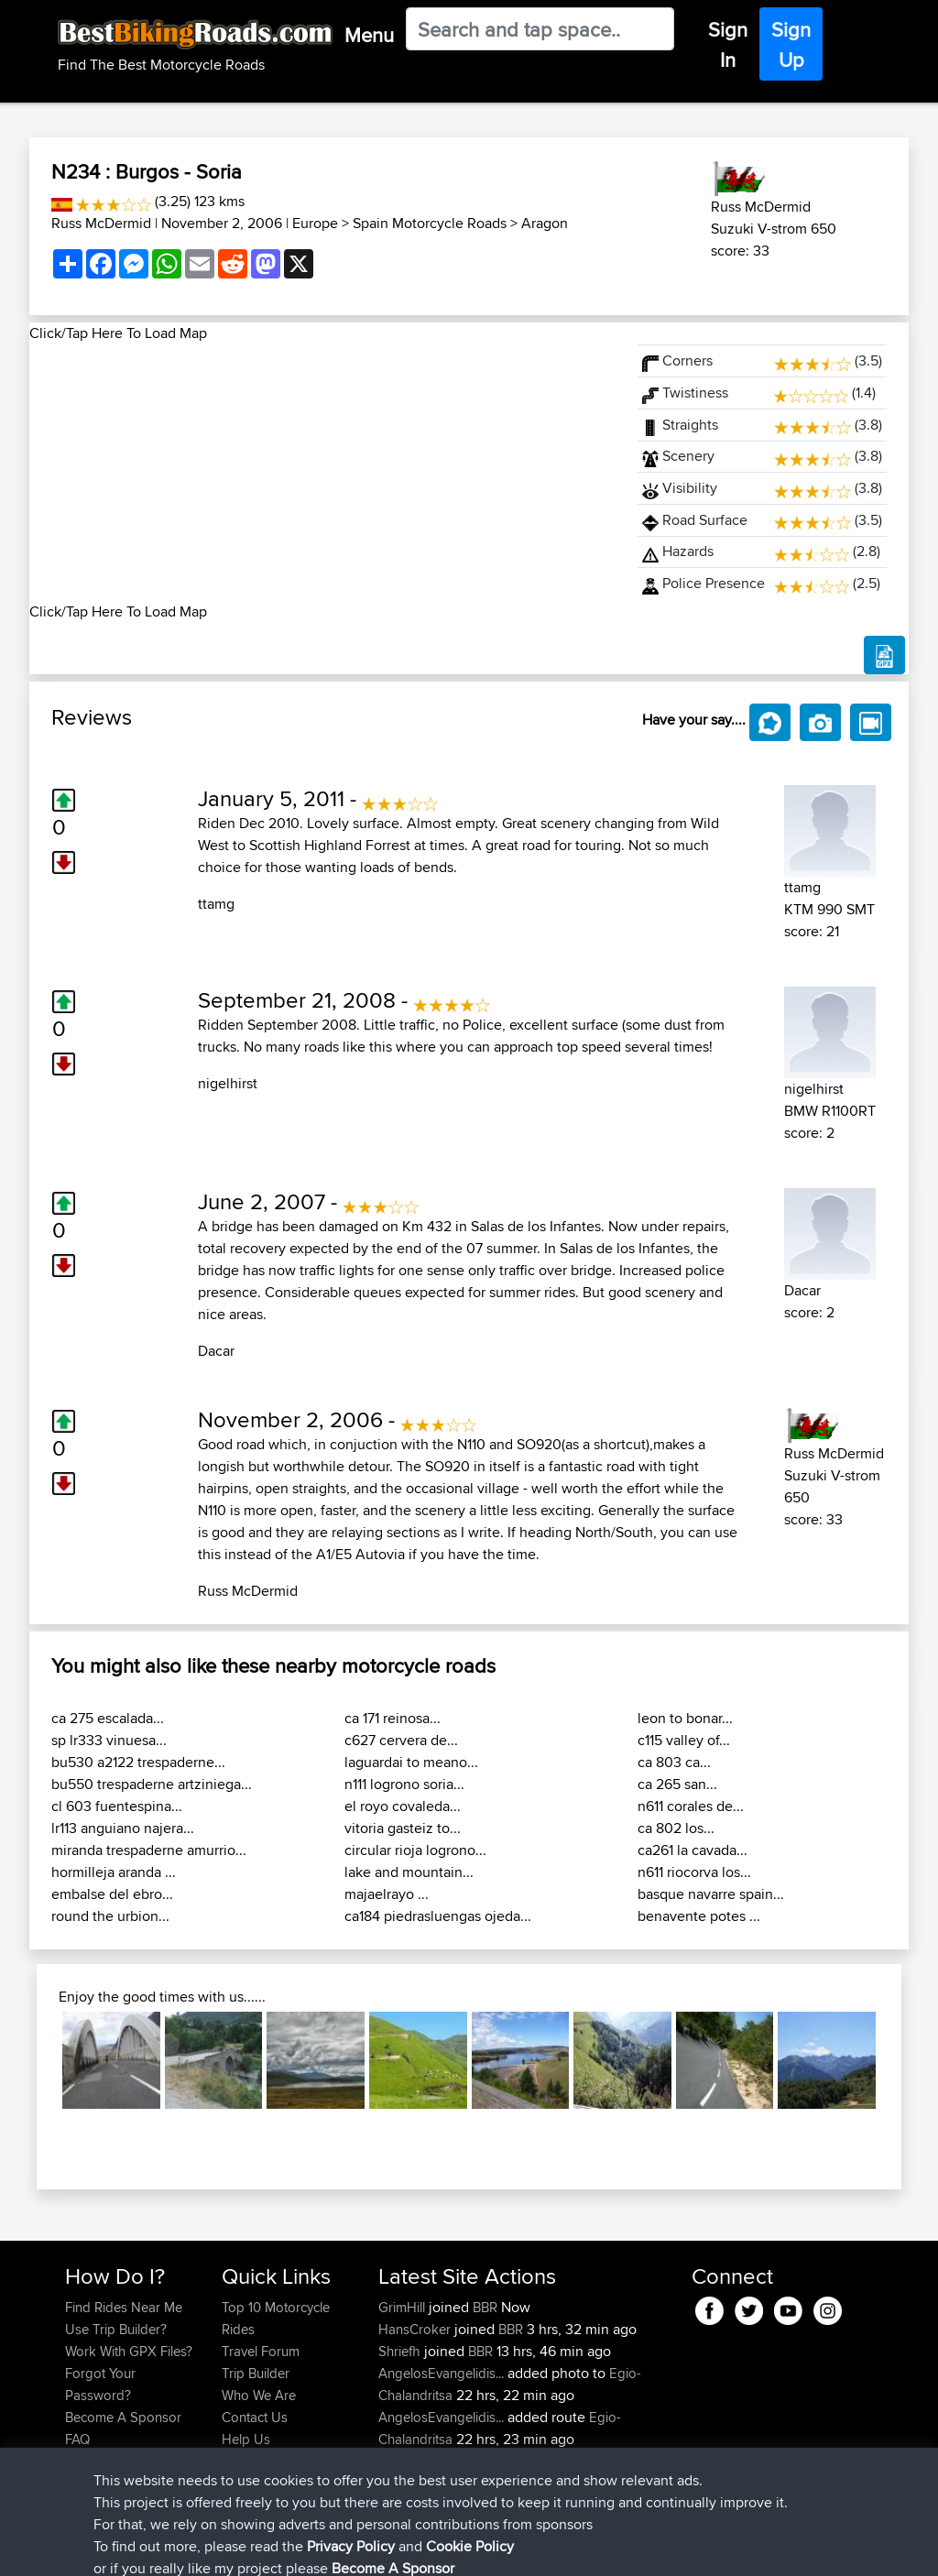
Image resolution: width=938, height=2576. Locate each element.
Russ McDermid (101, 223)
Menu (369, 34)
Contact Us (255, 2417)
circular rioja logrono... (415, 1850)
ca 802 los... (676, 1828)
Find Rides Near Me (123, 2307)
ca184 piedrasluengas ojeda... (437, 1916)
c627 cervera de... (401, 1740)
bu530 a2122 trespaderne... (138, 1762)
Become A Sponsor (123, 2417)
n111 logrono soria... (404, 1784)
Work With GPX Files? (128, 2351)
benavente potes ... (699, 1916)
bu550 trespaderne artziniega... (151, 1784)
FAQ (77, 2439)
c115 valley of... (684, 1740)
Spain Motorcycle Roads (430, 223)
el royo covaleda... (402, 1806)
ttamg (216, 903)
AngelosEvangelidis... (441, 2373)
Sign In (727, 44)
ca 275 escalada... (107, 1718)
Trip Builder (255, 2373)
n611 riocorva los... (694, 1872)
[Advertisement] (322, 472)
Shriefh (401, 2351)
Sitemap (236, 2549)
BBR (485, 2307)
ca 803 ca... (674, 1762)
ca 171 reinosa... (392, 1718)
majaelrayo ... (386, 1894)
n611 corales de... (691, 1806)
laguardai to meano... (411, 1762)
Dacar (216, 1350)
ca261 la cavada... (692, 1850)
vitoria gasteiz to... (402, 1828)
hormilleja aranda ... (113, 1872)
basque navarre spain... (711, 1894)
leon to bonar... (685, 1718)
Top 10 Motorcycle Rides (276, 2318)
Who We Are (259, 2395)
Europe (315, 223)
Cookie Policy (401, 2549)
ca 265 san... (677, 1784)
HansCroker (416, 2329)
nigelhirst (227, 1083)
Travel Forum (261, 2351)
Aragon (544, 223)
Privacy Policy (310, 2549)
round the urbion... (110, 1916)
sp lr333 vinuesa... (109, 1740)
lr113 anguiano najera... (122, 1828)
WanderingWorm (429, 2461)
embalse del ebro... (112, 1894)
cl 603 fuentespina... (116, 1806)
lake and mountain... (409, 1872)
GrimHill (403, 2307)
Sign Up (791, 44)
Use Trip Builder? (116, 2329)
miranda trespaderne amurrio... (148, 1850)
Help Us (246, 2439)
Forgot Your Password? (100, 2384)
